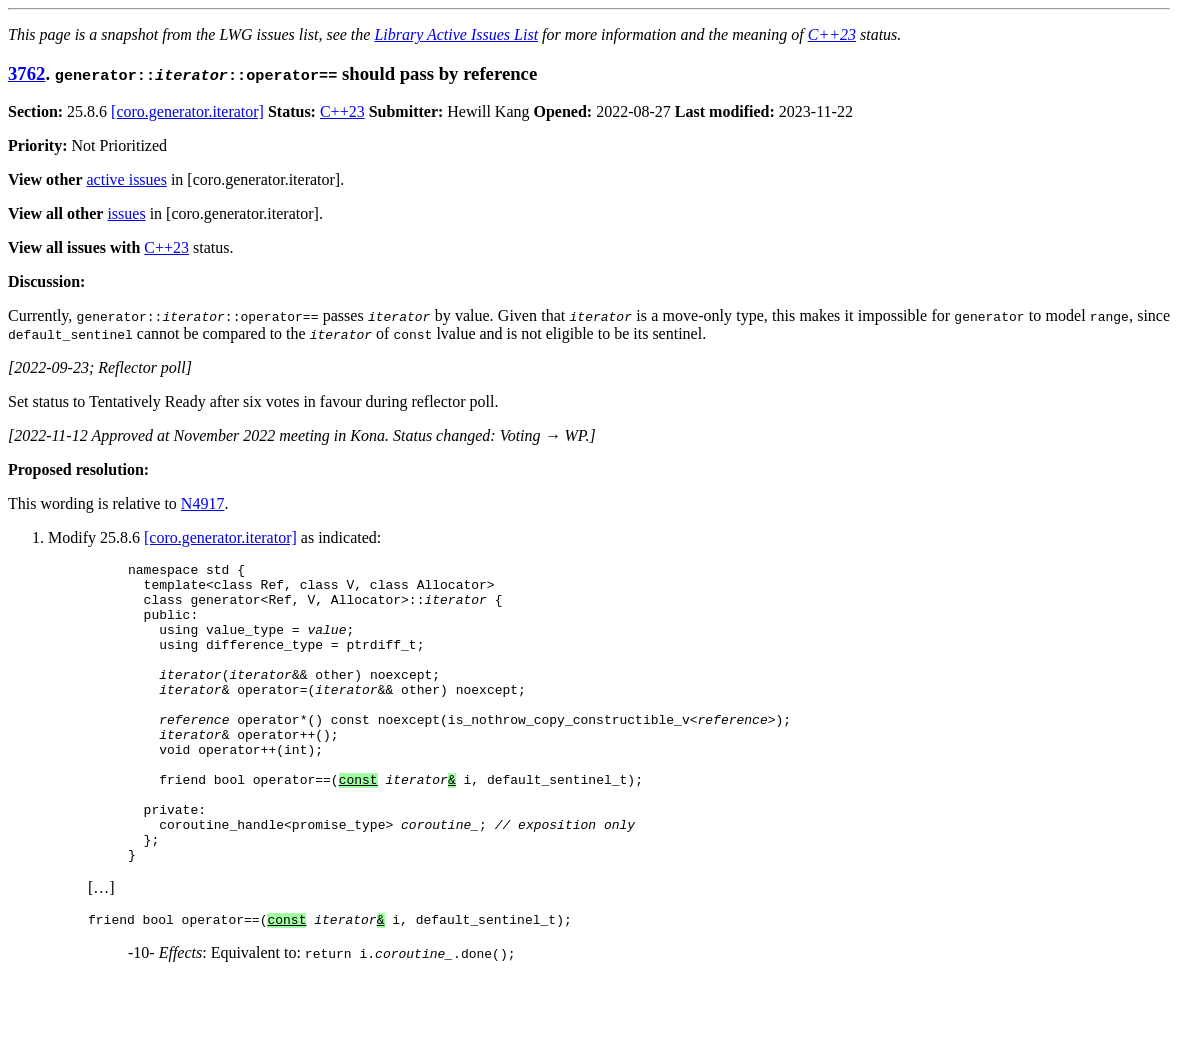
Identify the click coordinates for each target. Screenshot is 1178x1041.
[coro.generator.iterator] (187, 111)
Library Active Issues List (456, 34)
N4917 (203, 503)
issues (126, 213)
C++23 (832, 34)
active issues (127, 179)
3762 (26, 73)
